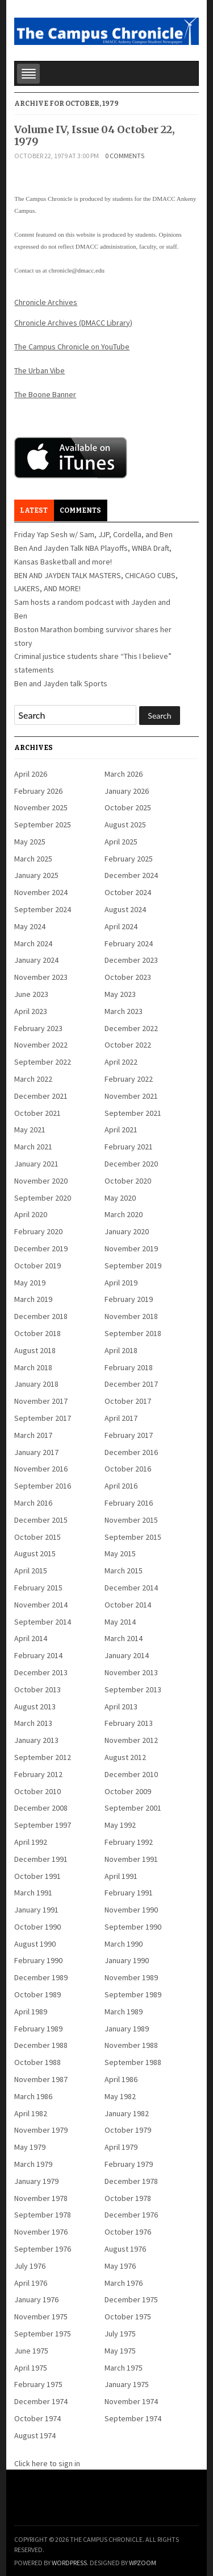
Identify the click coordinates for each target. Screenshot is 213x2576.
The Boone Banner (45, 394)
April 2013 (121, 1706)
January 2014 (127, 1655)
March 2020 (124, 1214)
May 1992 (120, 1825)
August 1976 (125, 2249)
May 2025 (29, 841)
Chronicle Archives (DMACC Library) (73, 323)
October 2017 (128, 1401)
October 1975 (128, 2316)
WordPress (69, 2562)
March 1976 (124, 2283)
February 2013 (129, 1723)
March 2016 (33, 1503)
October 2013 (37, 1689)
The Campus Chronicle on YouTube (72, 346)
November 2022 (41, 1045)
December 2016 (131, 1452)
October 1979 (128, 2130)
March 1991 (33, 1892)
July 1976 (29, 2266)
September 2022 (42, 1062)
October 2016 (128, 1469)
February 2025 (129, 859)
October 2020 (128, 1181)
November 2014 (41, 1605)
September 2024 (42, 909)
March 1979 (33, 2164)
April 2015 (30, 1570)
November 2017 (41, 1401)
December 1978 (131, 2181)
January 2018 (36, 1384)
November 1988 (131, 2045)
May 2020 (120, 1198)
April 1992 (30, 1842)
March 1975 (124, 2368)
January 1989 (127, 2028)
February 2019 (129, 1299)
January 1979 (36, 2181)
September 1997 (42, 1825)
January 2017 (36, 1452)
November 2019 (131, 1248)
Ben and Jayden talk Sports (60, 683)
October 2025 (128, 807)
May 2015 (120, 1553)
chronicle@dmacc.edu (77, 270)
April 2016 (121, 1486)
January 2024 (36, 960)
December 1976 (131, 2215)
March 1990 (124, 1944)
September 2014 (42, 1622)
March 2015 (124, 1570)
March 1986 (33, 2096)
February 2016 (129, 1503)
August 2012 (125, 1757)
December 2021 (41, 1096)
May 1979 (29, 2147)
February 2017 (129, 1435)
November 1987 (41, 2079)
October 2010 (37, 1791)
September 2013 (133, 1689)
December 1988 (41, 2045)
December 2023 (131, 960)
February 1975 (38, 2384)
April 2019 (121, 1282)
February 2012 (38, 1774)
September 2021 (133, 1113)
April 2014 (30, 1638)
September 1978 (42, 2215)
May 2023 (120, 994)
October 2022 (128, 1045)
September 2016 (42, 1486)
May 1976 (120, 2266)
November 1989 (131, 1977)
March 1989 (124, 2011)
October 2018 (37, 1333)
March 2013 (33, 1723)
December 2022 (131, 1028)
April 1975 (30, 2368)
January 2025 (36, 875)
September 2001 (133, 1808)
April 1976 (30, 2283)
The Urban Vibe (39, 370)
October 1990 (37, 1927)
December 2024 (131, 875)
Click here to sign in (47, 2463)
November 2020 (41, 1181)
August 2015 (35, 1553)
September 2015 (133, 1537)
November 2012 (131, 1740)
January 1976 (36, 2299)
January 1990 (127, 1960)
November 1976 (41, 2232)
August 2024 (125, 909)
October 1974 (37, 2418)
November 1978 (41, 2198)
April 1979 (121, 2147)
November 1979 (41, 2130)
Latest (34, 510)
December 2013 (41, 1672)
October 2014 (128, 1605)
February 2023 (38, 1028)
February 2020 (38, 1231)
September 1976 (42, 2249)
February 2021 (129, 1146)
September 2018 (133, 1333)
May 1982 (120, 2096)
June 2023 (31, 994)
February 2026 (38, 791)
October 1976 (128, 2232)
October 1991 (37, 1876)
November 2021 (131, 1096)
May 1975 (120, 2351)
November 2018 (131, 1316)
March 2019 (33, 1299)
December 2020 (131, 1164)
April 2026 (30, 774)
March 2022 (33, 1079)
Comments (80, 510)
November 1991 (131, 1859)
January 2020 (127, 1231)
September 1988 (133, 2062)
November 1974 (131, 2401)
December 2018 (41, 1316)
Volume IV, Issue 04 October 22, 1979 (94, 136)
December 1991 (41, 1859)
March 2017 (33, 1435)
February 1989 (38, 2028)
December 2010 (131, 1774)
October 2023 (128, 977)
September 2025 (42, 824)
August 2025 (125, 824)
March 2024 (33, 943)
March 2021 (33, 1146)
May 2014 (120, 1622)
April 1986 (121, 2079)
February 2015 (38, 1587)
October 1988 (37, 2062)
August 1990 (35, 1944)
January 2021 (36, 1164)
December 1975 (131, 2299)
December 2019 (41, 1248)
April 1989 (30, 2011)
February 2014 (38, 1655)
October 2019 (37, 1265)
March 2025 (33, 859)
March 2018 (33, 1367)
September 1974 (133, 2418)
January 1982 (127, 2113)
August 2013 (35, 1706)
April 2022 (121, 1062)
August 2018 (35, 1350)
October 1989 (37, 1994)
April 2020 (30, 1214)
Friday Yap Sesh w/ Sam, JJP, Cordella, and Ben (93, 534)
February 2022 (129, 1079)
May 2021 (29, 1129)
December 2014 (131, 1587)
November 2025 (41, 807)
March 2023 (124, 1011)
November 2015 (131, 1520)
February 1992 (129, 1842)
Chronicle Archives (45, 302)
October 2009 (128, 1791)
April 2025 (121, 841)
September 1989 (133, 1994)
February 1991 (129, 1892)
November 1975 (41, 2316)
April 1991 (121, 1876)
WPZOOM (142, 2562)
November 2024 (41, 892)
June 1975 (31, 2351)
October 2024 (128, 892)
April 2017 (121, 1418)
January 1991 (36, 1910)
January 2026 (127, 791)
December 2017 (131, 1384)
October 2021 (37, 1113)
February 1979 (129, 2164)
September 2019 (133, 1265)
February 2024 (129, 943)
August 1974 (35, 2435)
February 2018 (129, 1367)
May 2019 (29, 1282)
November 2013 (131, 1672)
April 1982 (30, 2113)
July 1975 (120, 2333)
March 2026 (124, 774)
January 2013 (36, 1740)
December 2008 (41, 1808)
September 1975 (42, 2333)
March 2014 (124, 1638)
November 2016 (41, 1469)
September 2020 (42, 1198)
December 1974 (41, 2401)
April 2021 (121, 1129)
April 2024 (121, 926)
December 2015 (41, 1520)
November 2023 (41, 977)
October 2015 (37, 1537)
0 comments (124, 155)
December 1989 (41, 1977)
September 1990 (133, 1927)
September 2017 (42, 1418)
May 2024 (29, 926)
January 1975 (127, 2384)
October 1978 (128, 2198)
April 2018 (121, 1350)
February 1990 (38, 1960)
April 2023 (30, 1011)
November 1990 (131, 1910)
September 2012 (42, 1757)
